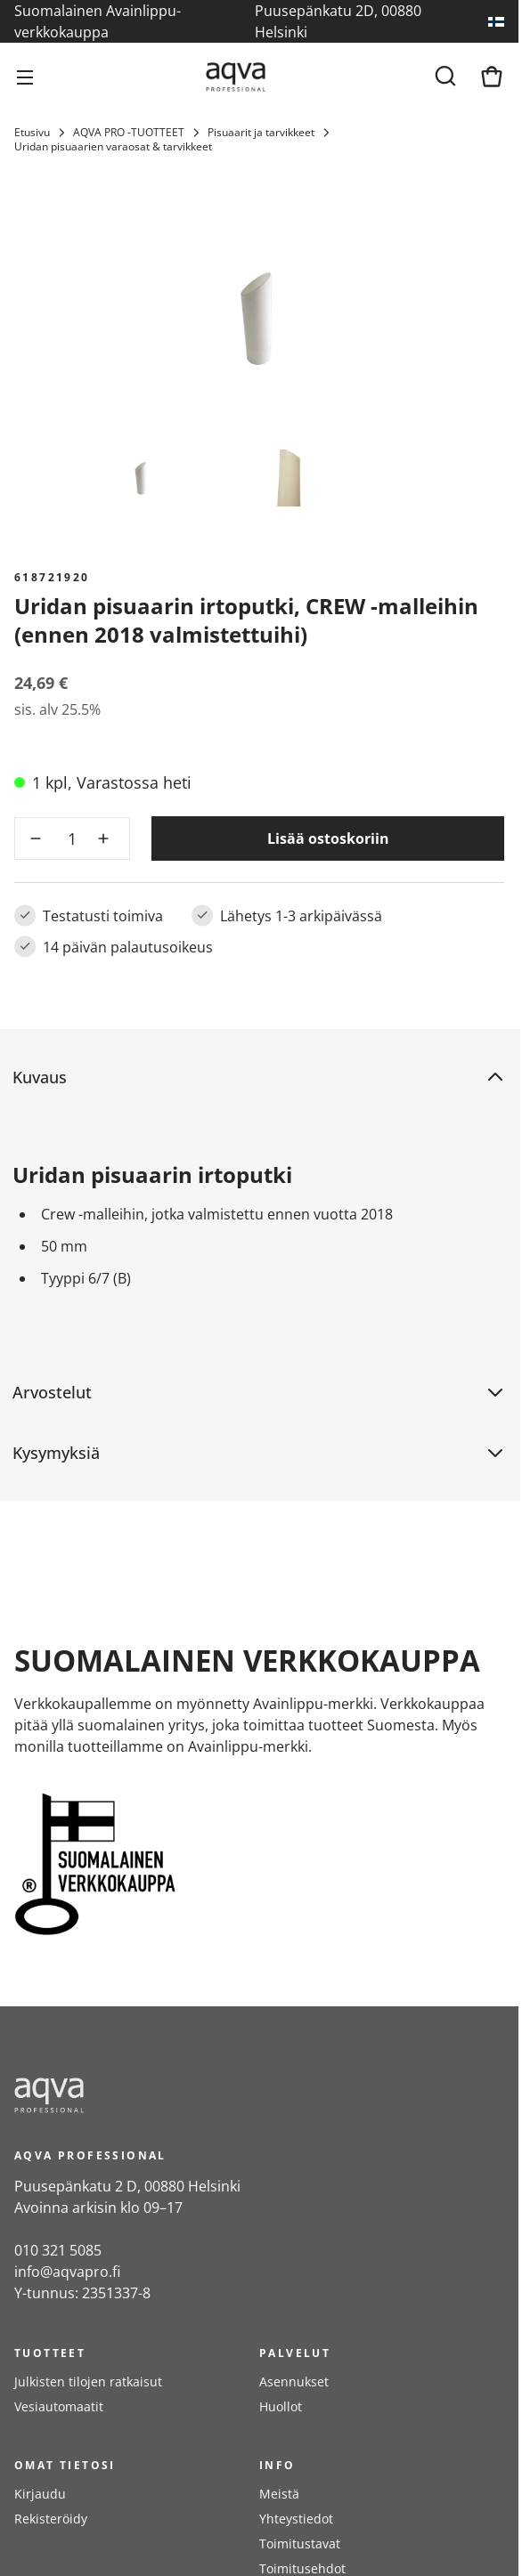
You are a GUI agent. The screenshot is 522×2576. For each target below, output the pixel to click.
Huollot (280, 2406)
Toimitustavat (299, 2543)
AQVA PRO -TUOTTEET (128, 133)
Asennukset (294, 2381)
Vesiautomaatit (58, 2406)
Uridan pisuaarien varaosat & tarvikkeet (113, 147)
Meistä (279, 2493)
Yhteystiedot (296, 2518)
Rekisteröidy (50, 2518)
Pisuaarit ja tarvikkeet (261, 133)
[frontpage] (174, 2095)
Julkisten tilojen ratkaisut (88, 2381)
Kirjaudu (40, 2493)
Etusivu (32, 133)
